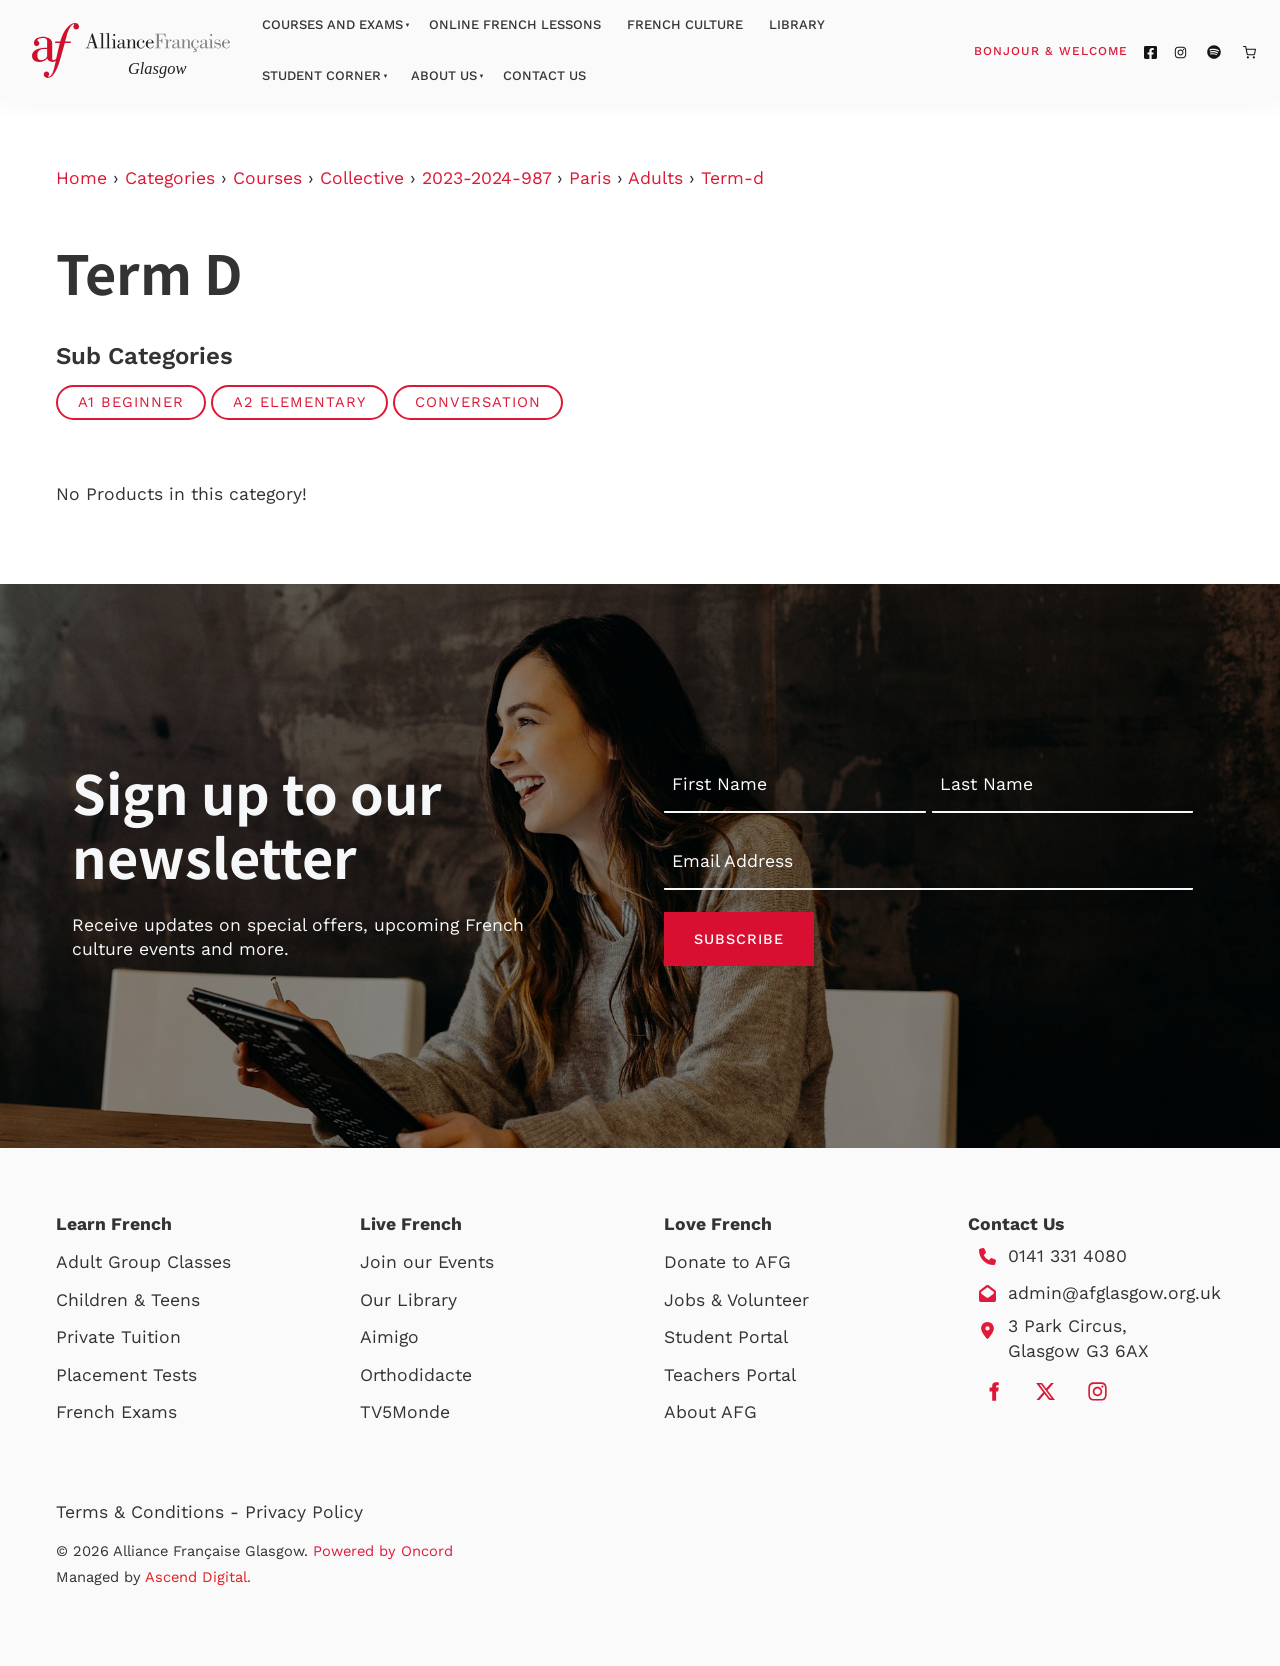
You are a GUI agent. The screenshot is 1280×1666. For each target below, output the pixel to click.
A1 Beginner (131, 402)
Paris (590, 178)
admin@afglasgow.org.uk (1114, 1293)
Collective (362, 178)
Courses (267, 178)
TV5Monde (405, 1412)
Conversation (478, 402)
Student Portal (726, 1337)
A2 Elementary (299, 402)
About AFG (710, 1412)
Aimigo (389, 1337)
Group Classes (169, 1262)
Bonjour (1089, 50)
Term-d (732, 178)
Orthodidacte (416, 1375)
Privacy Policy (304, 1512)
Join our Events (427, 1262)
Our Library (408, 1300)
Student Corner (321, 75)
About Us (444, 75)
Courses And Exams (332, 24)
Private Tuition (118, 1337)
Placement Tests (126, 1375)
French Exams (116, 1412)
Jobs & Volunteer (736, 1300)
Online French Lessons (515, 24)
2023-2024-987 (486, 178)
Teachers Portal (730, 1375)
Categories (170, 178)
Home (81, 178)
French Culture (685, 24)
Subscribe (739, 939)
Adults (655, 178)
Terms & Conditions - (150, 1512)
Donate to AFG (727, 1262)
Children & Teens (128, 1300)
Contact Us (544, 75)
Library (797, 24)
